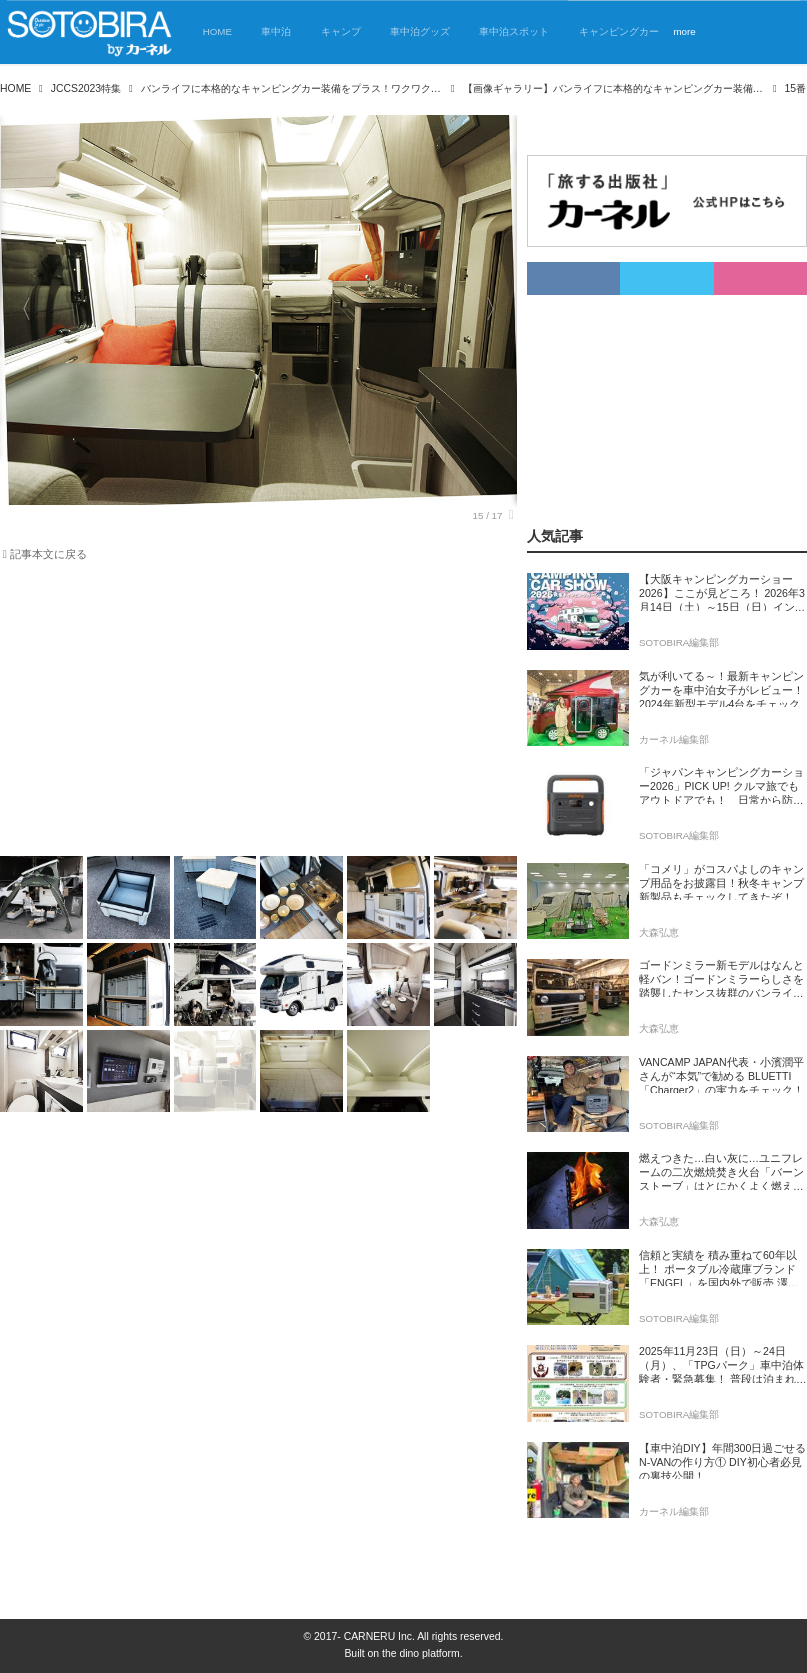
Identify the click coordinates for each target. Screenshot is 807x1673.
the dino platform (421, 1653)
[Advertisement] (246, 713)
